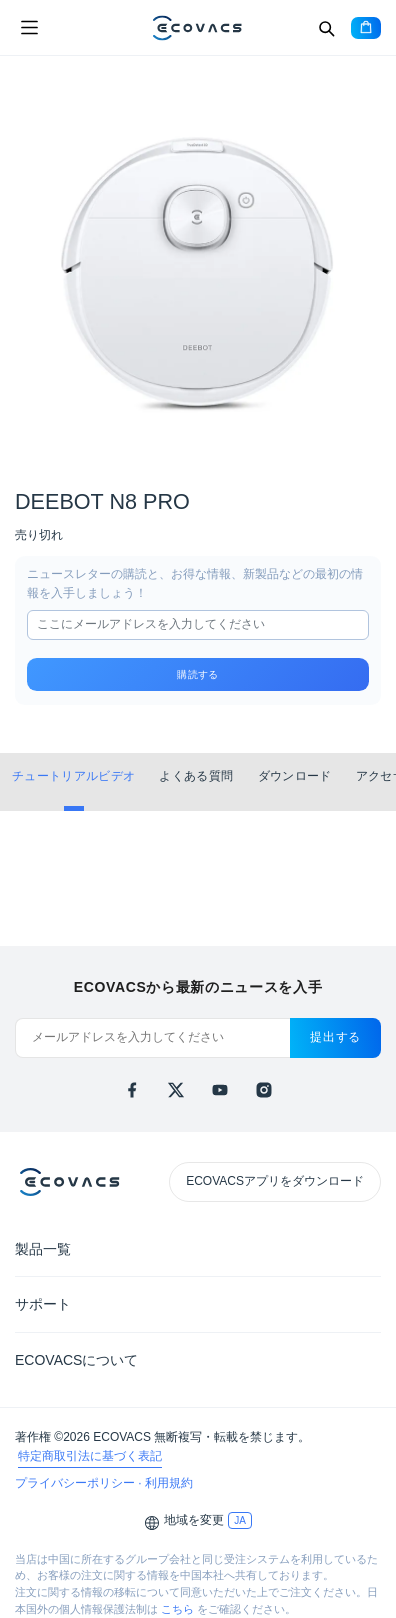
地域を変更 (194, 1520)
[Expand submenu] (366, 1248)
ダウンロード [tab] (295, 776)
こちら (177, 1609)
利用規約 (169, 1483)
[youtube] (220, 1090)
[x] (176, 1090)
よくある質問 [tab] (196, 776)
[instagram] (264, 1090)
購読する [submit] (197, 674)
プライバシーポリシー (76, 1483)
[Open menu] (29, 28)
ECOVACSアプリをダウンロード (275, 1181)
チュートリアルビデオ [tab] (73, 776)
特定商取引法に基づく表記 (90, 1456)
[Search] (326, 28)
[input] (198, 625)
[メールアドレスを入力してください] (152, 1038)
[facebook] (132, 1090)
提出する (335, 1037)
